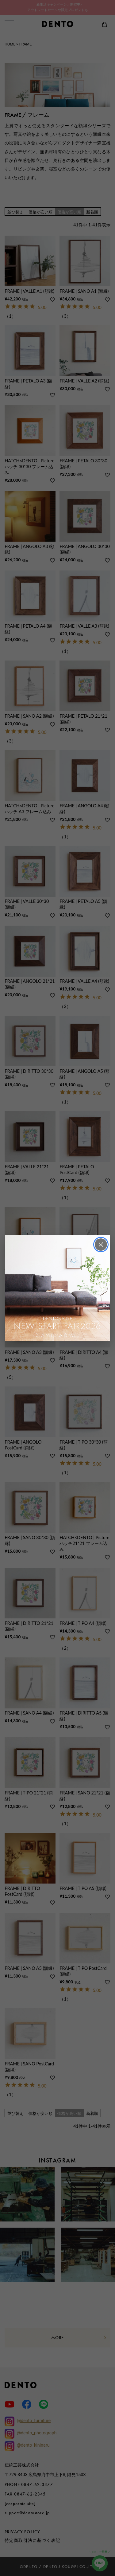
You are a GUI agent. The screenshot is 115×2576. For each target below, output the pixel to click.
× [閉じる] (101, 1244)
